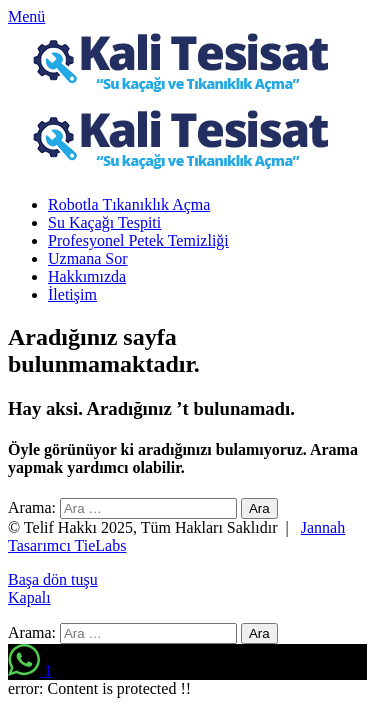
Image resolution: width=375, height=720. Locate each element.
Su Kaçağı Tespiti (104, 222)
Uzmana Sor (88, 258)
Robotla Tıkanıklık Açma (129, 204)
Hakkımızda (87, 276)
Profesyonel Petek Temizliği (138, 240)
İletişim (72, 294)
